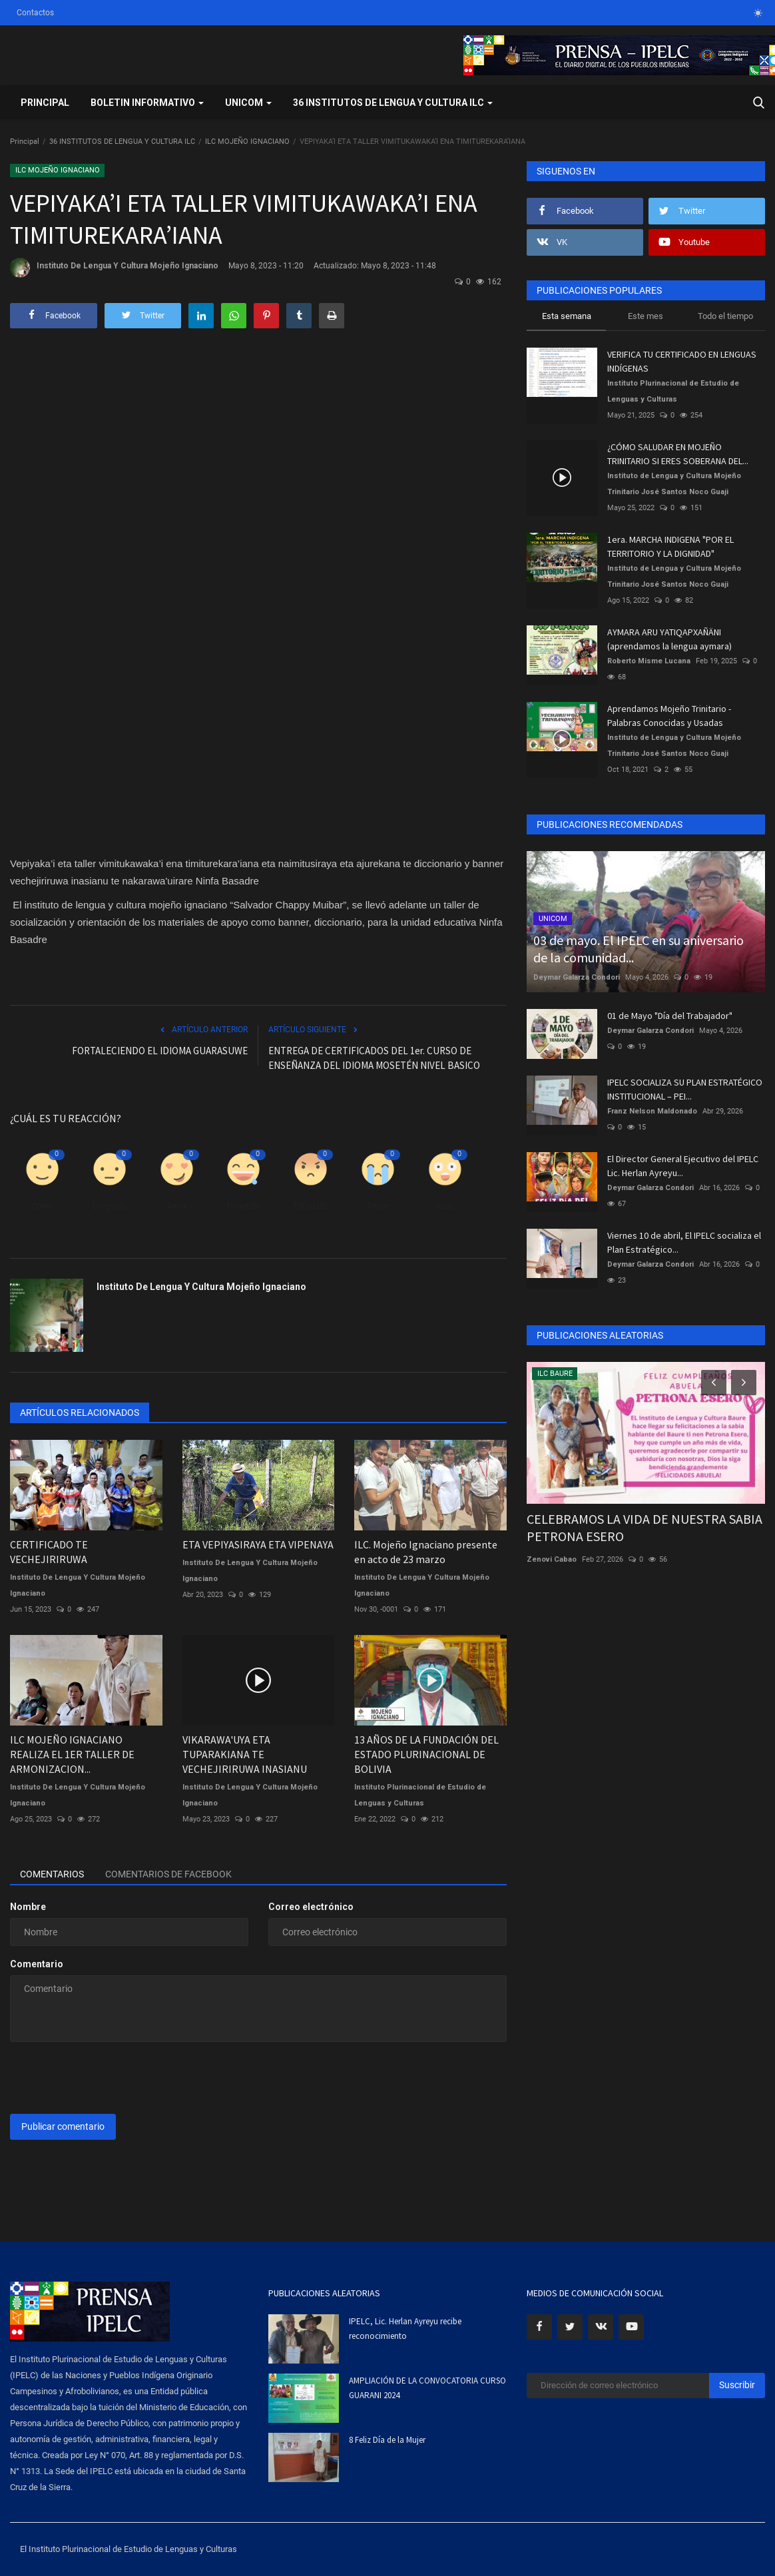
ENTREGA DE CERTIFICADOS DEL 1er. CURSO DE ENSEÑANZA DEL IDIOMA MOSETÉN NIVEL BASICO (374, 1058)
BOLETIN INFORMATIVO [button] (147, 102)
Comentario (36, 1964)
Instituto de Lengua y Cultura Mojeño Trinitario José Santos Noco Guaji (674, 484)
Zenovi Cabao (552, 1559)
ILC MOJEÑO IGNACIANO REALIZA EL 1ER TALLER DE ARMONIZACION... (72, 1754)
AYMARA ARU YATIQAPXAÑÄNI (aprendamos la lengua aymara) (669, 639)
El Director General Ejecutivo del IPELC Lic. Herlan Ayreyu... (682, 1166)
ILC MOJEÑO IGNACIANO (247, 141)
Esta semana (566, 316)
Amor (176, 1206)
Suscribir (737, 2385)
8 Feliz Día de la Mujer (387, 2439)
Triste (378, 1206)
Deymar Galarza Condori (576, 977)
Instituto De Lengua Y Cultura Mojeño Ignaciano (114, 268)
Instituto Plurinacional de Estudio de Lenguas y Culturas (420, 1795)
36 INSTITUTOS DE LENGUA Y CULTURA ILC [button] (393, 102)
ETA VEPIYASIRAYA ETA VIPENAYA (258, 1544)
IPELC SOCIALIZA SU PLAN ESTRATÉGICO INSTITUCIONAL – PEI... (684, 1089)
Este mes (645, 316)
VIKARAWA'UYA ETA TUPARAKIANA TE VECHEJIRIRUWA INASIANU (244, 1754)
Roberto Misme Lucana (648, 661)
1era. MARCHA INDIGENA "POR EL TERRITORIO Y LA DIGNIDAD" (670, 546)
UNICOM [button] (248, 102)
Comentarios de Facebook (168, 1874)
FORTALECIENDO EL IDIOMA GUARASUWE (160, 1050)
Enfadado (311, 1206)
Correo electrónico (311, 1906)
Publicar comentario (63, 2126)
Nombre (28, 1906)
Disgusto (110, 1206)
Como (42, 1206)
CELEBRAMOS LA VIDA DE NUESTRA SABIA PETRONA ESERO (644, 1527)
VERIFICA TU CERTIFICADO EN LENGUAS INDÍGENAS (681, 361)
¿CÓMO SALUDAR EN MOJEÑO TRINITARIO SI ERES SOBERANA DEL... (677, 454)
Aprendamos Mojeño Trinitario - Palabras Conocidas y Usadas (669, 716)
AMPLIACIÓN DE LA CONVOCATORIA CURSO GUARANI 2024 (427, 2388)
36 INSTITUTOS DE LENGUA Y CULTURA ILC (122, 141)
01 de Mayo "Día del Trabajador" (669, 1016)
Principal (45, 102)
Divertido (243, 1206)
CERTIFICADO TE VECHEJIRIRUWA (49, 1552)
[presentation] (111, 2078)
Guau (445, 1206)
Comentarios (52, 1874)
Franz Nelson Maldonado (652, 1111)
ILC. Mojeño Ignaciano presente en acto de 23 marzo (425, 1552)
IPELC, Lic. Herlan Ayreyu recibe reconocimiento (405, 2329)
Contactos (35, 12)
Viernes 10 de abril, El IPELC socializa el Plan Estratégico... (684, 1242)
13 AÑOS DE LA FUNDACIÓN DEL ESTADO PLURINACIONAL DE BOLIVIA (426, 1754)
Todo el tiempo (725, 316)
